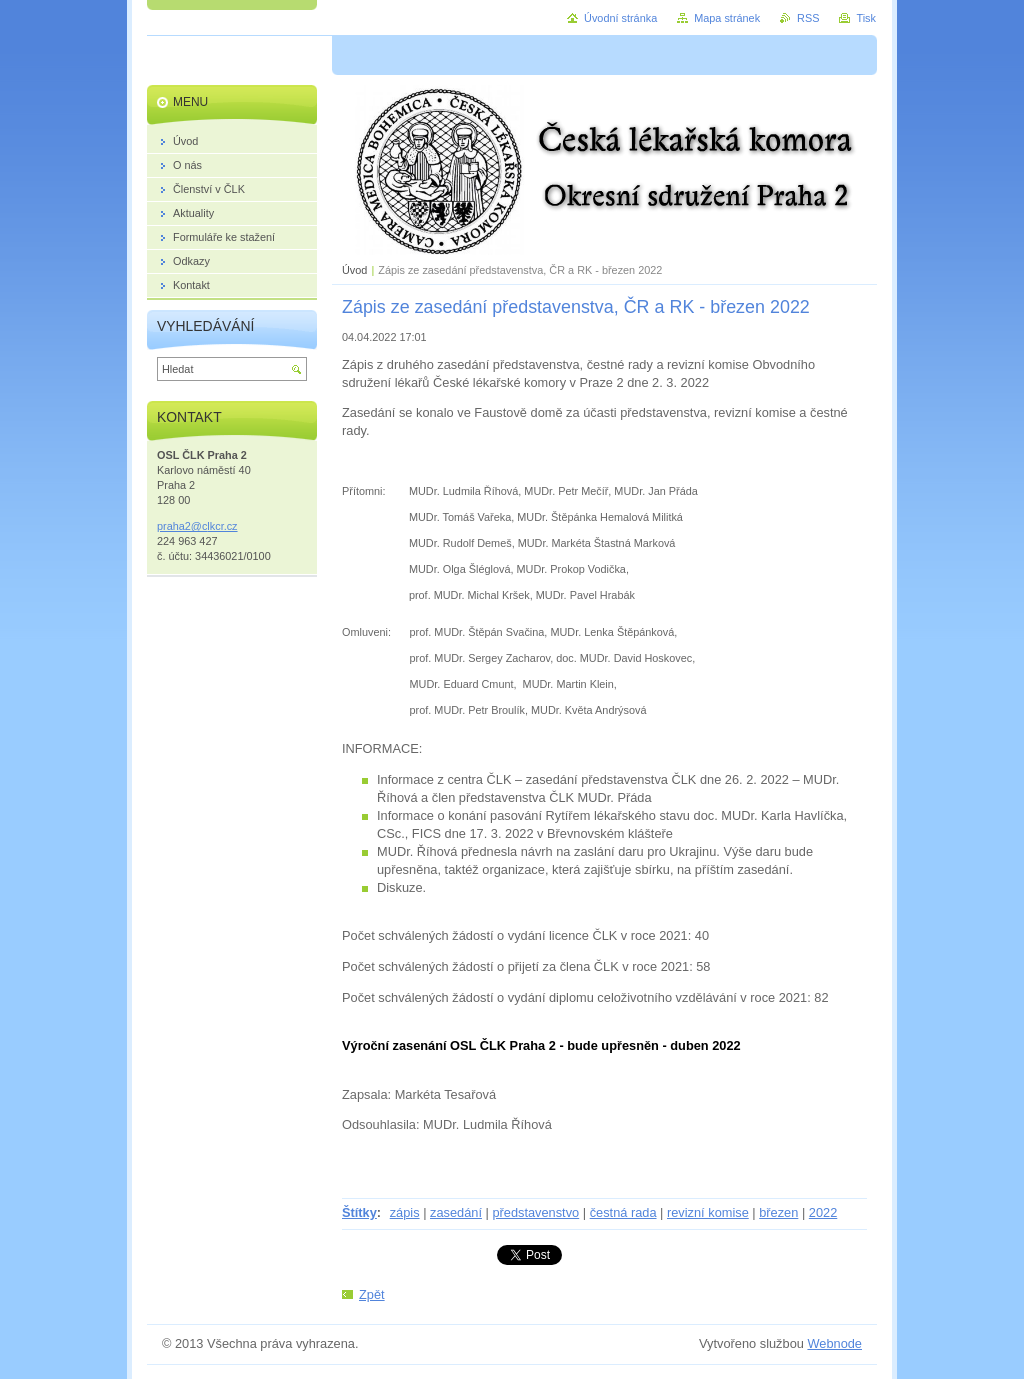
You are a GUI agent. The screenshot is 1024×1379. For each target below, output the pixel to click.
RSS (808, 18)
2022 (823, 1212)
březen (778, 1212)
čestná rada (623, 1212)
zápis (405, 1212)
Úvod (354, 270)
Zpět (372, 1294)
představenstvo (535, 1212)
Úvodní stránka (620, 18)
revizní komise (708, 1212)
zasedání (456, 1212)
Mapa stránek (727, 18)
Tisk (866, 18)
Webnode (834, 1343)
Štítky (359, 1212)
